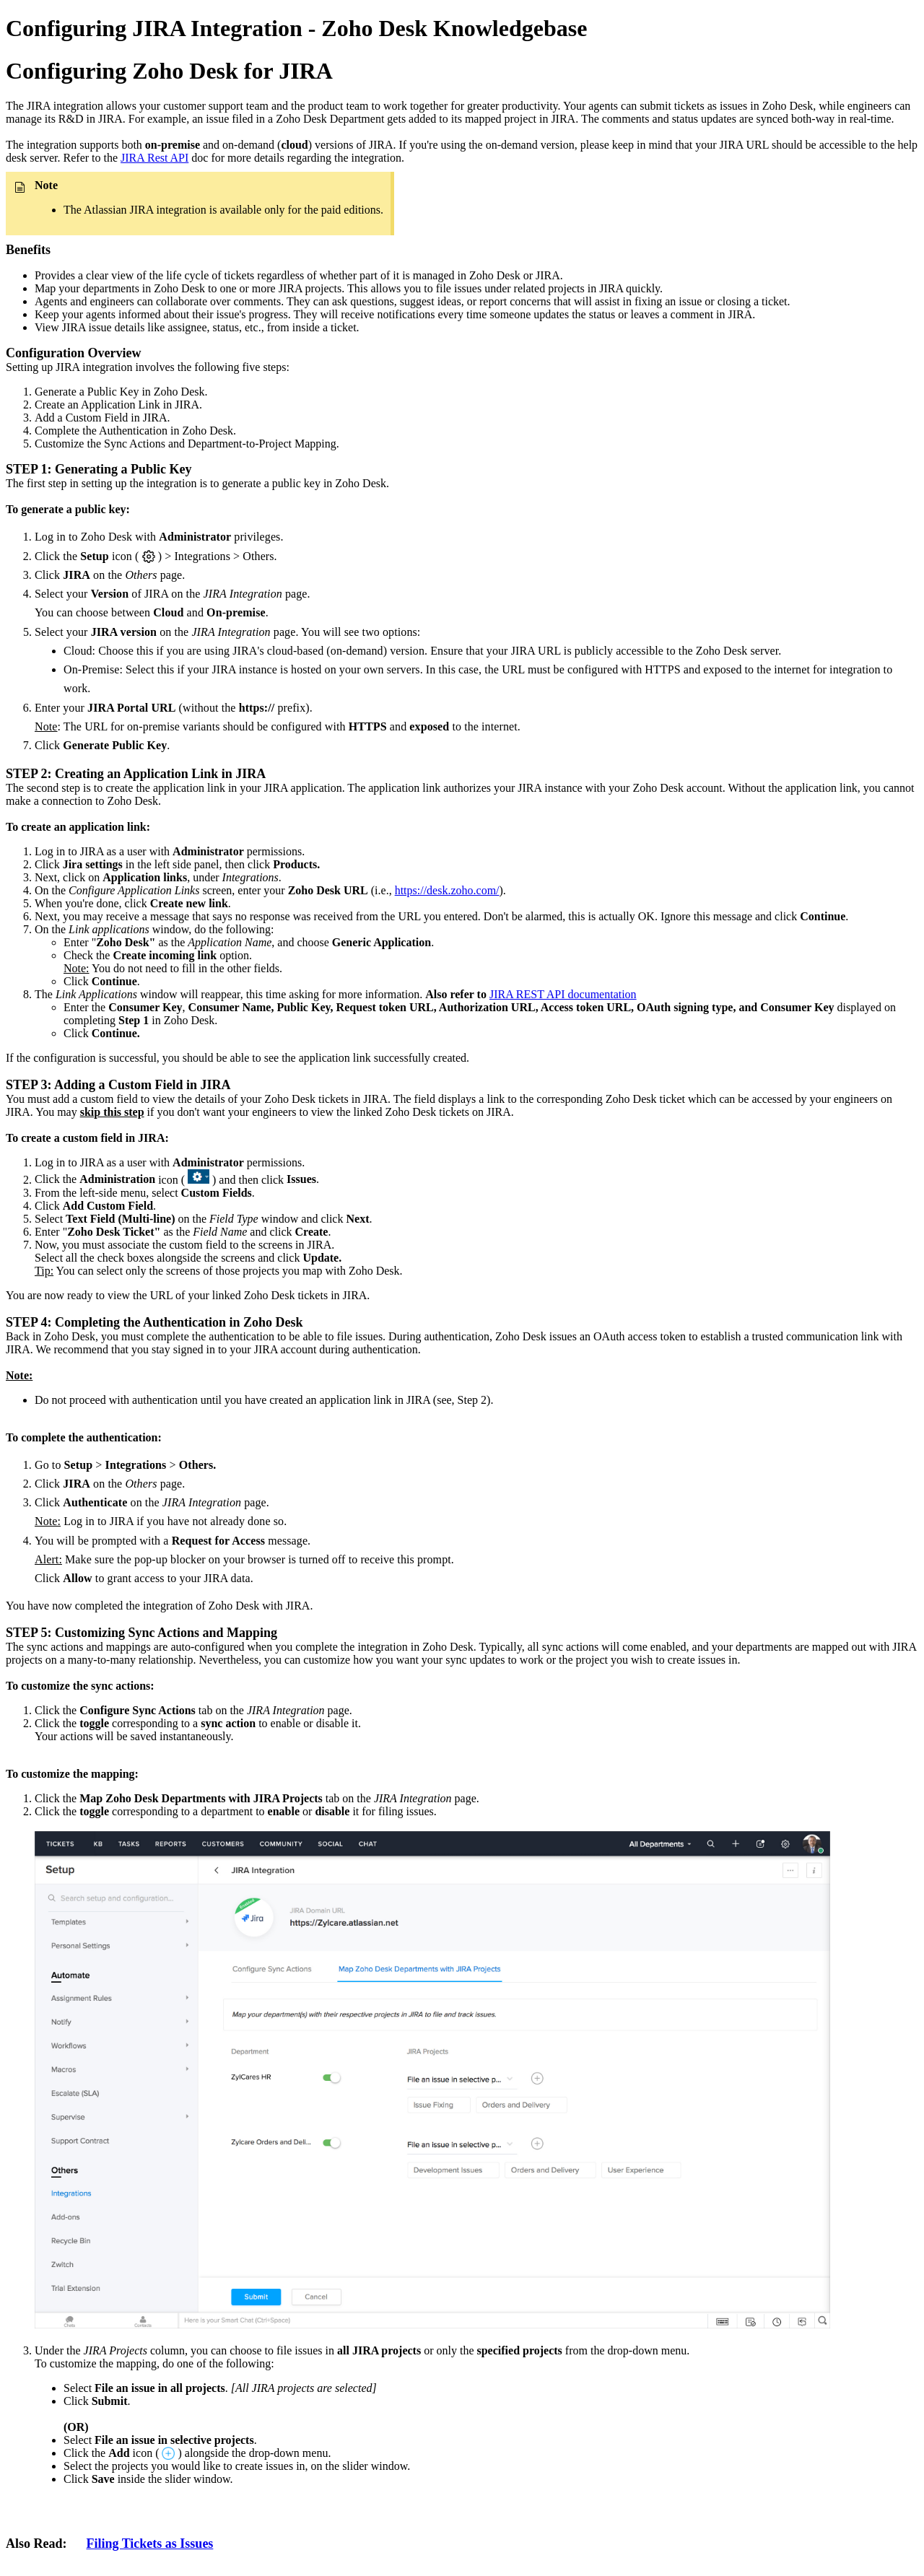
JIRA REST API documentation (563, 994)
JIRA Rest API (154, 158)
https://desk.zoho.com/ (447, 890)
